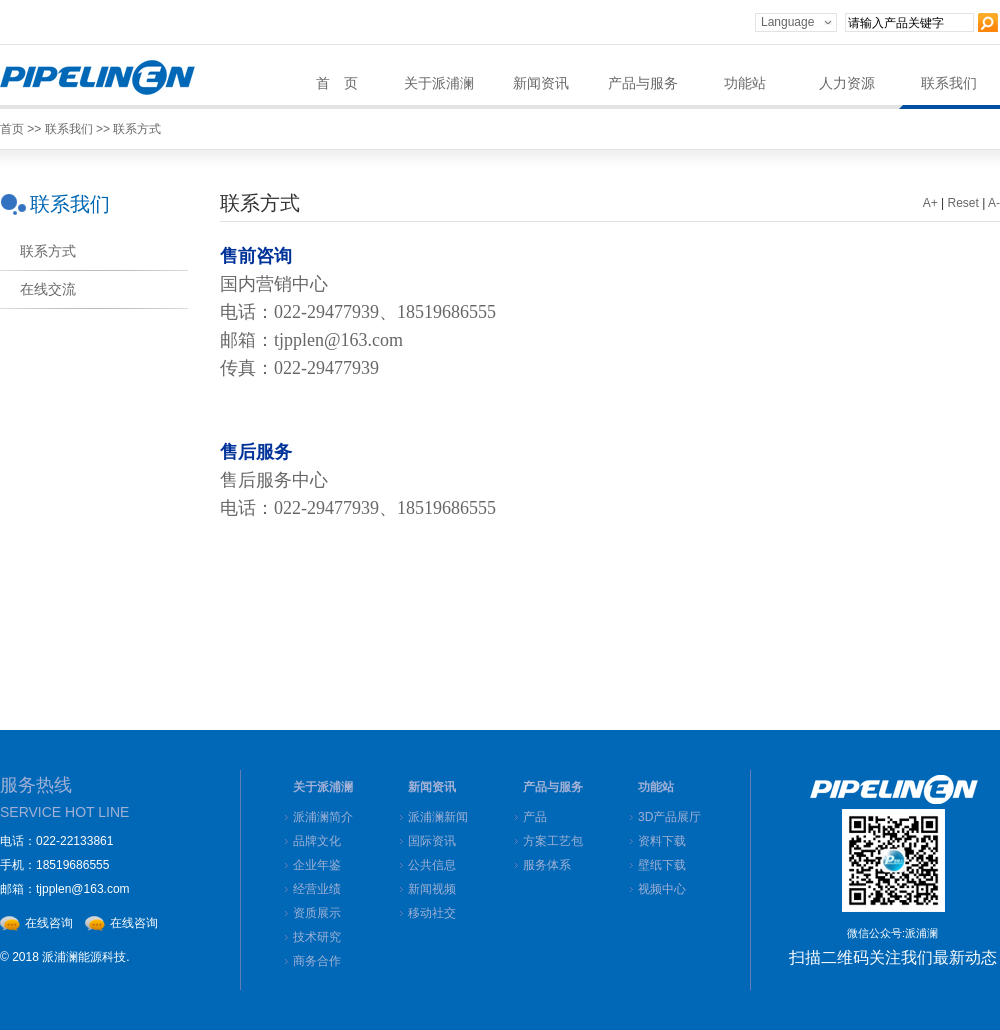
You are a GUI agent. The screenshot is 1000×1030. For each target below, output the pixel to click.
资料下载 (662, 841)
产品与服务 (643, 83)
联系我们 (949, 83)
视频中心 (662, 889)
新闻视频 (432, 889)
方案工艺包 (553, 841)
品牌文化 (317, 841)
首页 (12, 129)
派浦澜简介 (323, 817)
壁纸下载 (662, 865)
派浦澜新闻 (438, 817)
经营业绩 (317, 889)
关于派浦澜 (439, 83)
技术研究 (317, 937)
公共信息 (432, 865)
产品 (535, 817)
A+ (930, 203)
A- (994, 203)
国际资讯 (432, 841)
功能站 (745, 83)
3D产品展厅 (669, 817)
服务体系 (547, 865)
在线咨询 (49, 923)
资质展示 (317, 913)
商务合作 (317, 961)
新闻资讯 (541, 83)
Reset (963, 203)
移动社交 (432, 913)
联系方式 (137, 129)
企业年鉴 (317, 865)
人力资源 (847, 83)
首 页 (337, 83)
